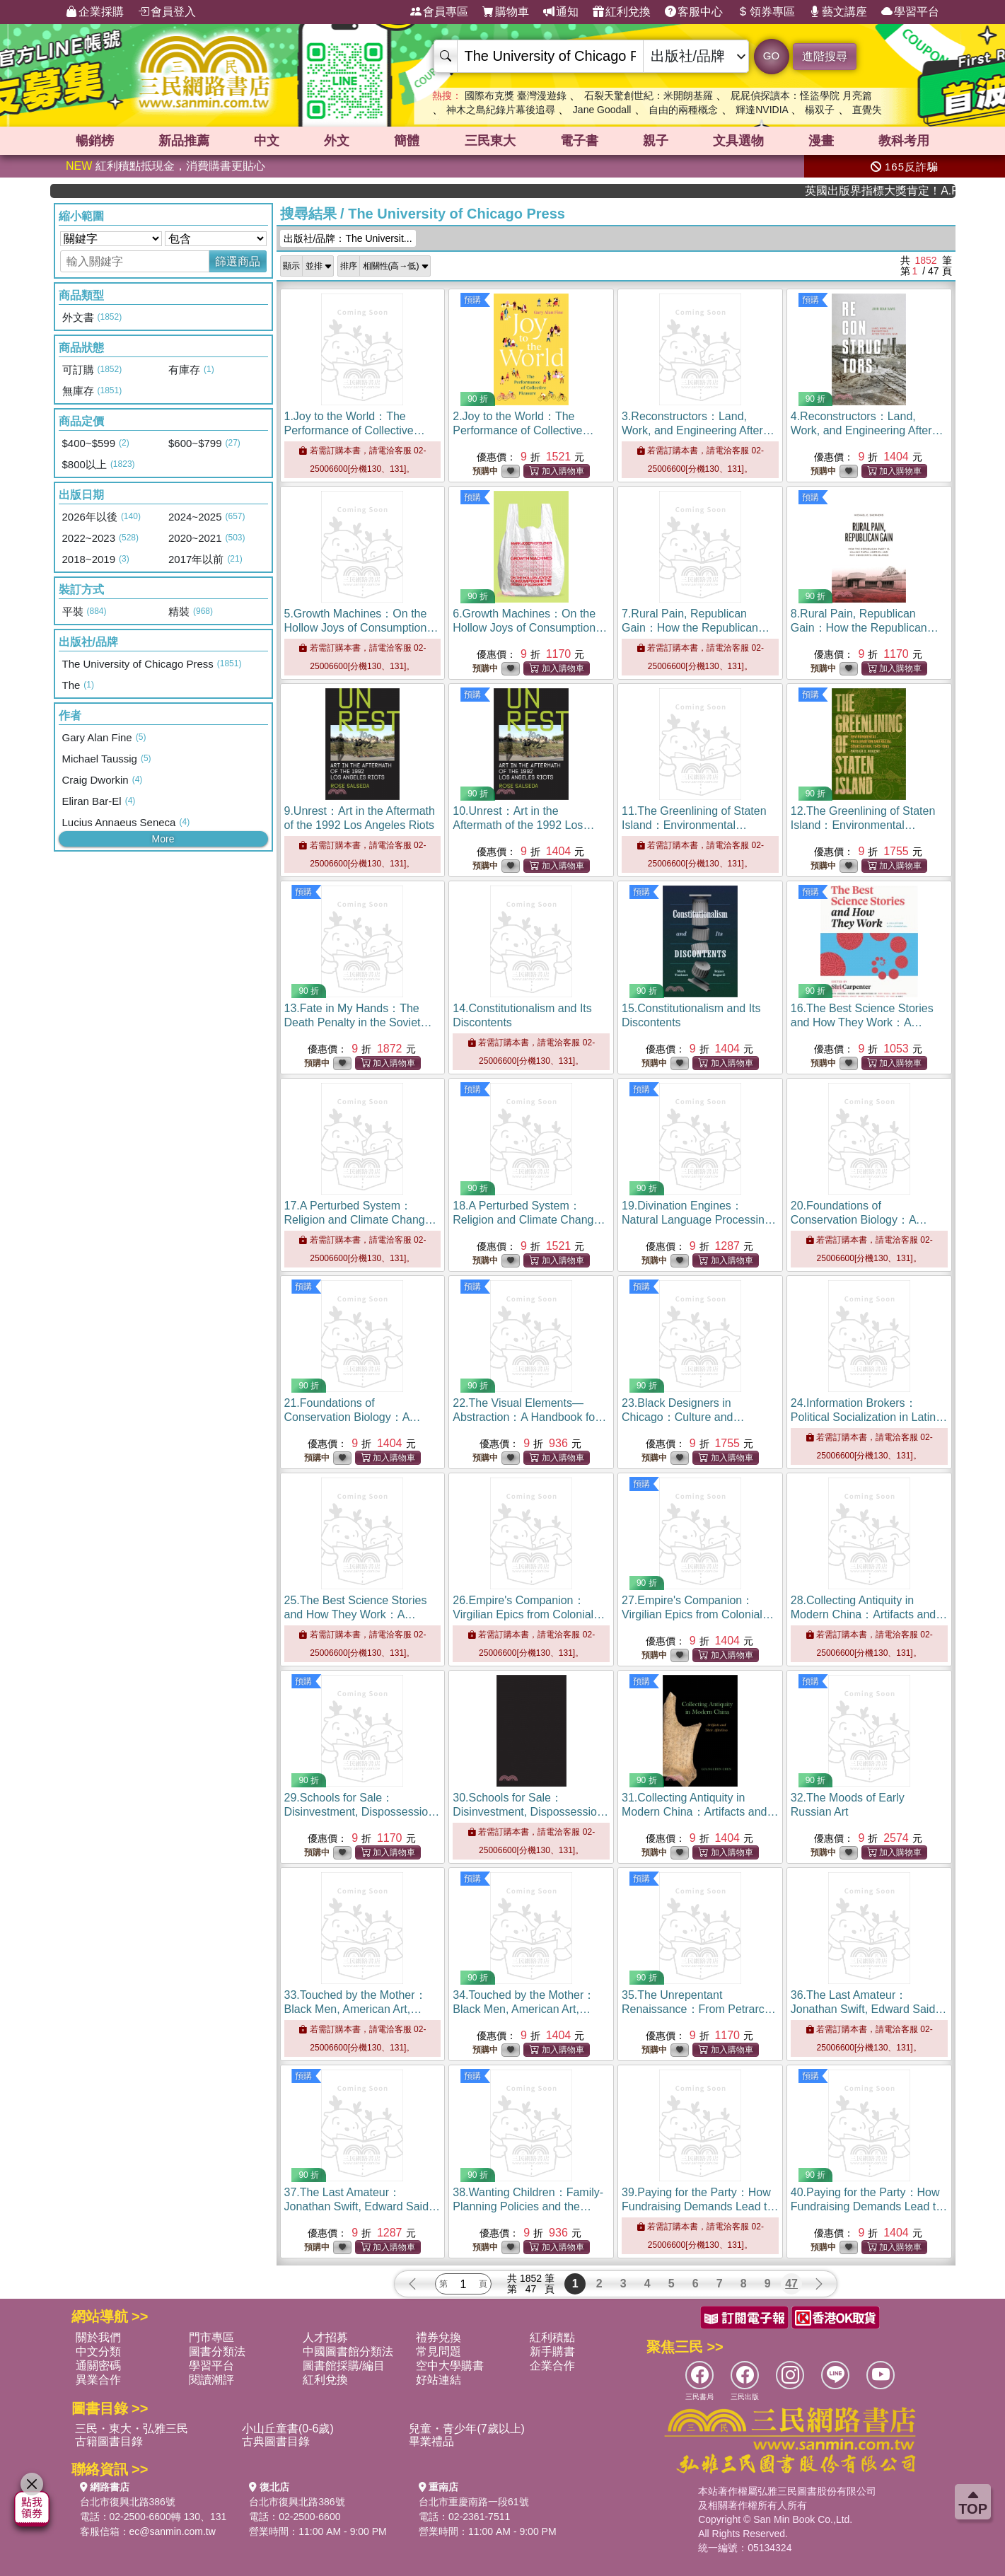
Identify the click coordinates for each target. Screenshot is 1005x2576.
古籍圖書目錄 (109, 2441)
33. (355, 2009)
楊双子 (820, 109)
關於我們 (98, 2337)
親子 (655, 141)
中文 (266, 141)
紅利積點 (552, 2337)
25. (355, 1614)
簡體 (406, 141)
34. (524, 2009)
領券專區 (766, 12)
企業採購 (95, 12)
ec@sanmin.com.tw (172, 2531)
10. (523, 825)
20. (867, 1220)
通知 (561, 12)
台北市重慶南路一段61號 (474, 2501)
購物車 (505, 12)
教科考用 (903, 141)
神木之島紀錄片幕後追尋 (500, 109)
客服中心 (694, 12)
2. (523, 430)
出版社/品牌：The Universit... (348, 238)
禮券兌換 (438, 2337)
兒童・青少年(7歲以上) (467, 2429)
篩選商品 (237, 261)
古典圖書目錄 (276, 2441)
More (163, 839)
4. (867, 430)
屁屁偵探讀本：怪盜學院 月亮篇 (801, 95)
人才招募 (325, 2337)
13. (358, 1022)
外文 (336, 141)
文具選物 (738, 141)
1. (354, 430)
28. (869, 1614)
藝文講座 (838, 12)
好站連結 (438, 2380)
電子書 (579, 141)
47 (791, 2284)
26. (529, 1614)
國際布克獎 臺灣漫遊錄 (516, 95)
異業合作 (98, 2380)
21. (360, 1417)
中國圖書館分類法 (348, 2351)
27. (698, 1614)
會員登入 (167, 12)
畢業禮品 (431, 2441)
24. (869, 1417)
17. (360, 1220)
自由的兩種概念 (683, 109)
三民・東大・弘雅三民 (131, 2429)
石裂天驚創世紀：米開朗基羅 (648, 95)
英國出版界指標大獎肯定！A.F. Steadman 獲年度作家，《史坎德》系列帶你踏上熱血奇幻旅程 (912, 191)
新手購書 (552, 2351)
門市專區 (211, 2337)
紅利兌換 (622, 12)
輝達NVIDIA (763, 109)
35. (699, 2009)
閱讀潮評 (211, 2380)
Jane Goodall (602, 109)
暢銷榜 (95, 141)
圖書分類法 (217, 2351)
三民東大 (490, 141)
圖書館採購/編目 (344, 2366)
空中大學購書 (450, 2366)
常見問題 (438, 2351)
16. (862, 1022)
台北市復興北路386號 (127, 2501)
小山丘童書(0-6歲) (288, 2429)
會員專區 (439, 12)
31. (700, 1812)
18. (529, 1220)
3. (698, 430)
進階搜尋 (824, 56)
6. (530, 628)
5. (361, 628)
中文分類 (98, 2351)
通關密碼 (98, 2366)
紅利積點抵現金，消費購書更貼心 (165, 166)
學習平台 (910, 12)
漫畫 (821, 141)
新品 (183, 141)
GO (771, 56)
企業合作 (552, 2366)
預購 (472, 300)
